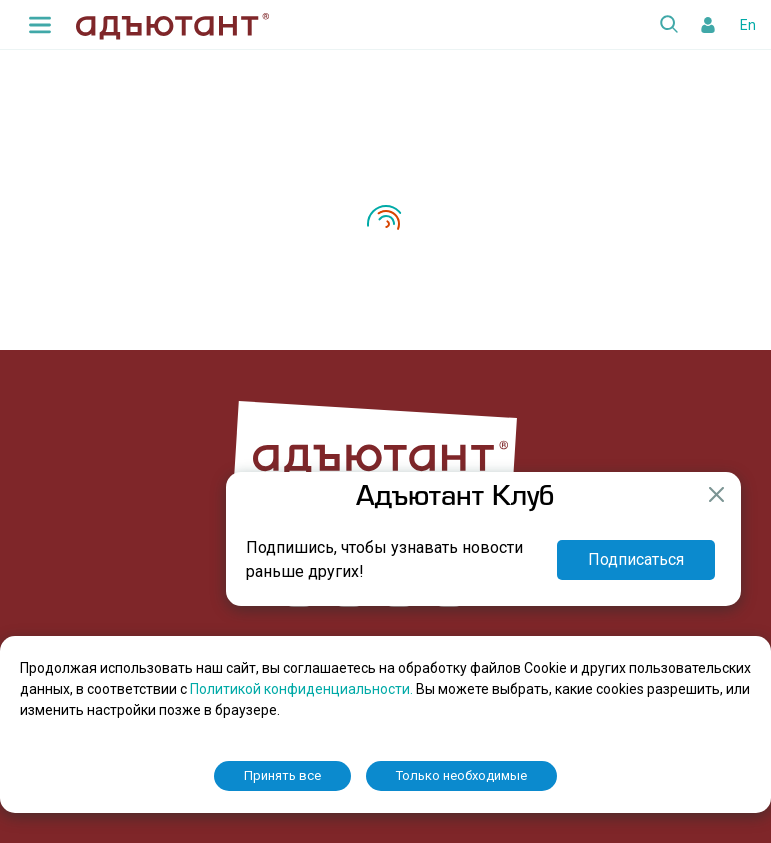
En (748, 25)
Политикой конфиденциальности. (303, 689)
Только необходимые (461, 775)
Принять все (282, 775)
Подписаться (636, 559)
